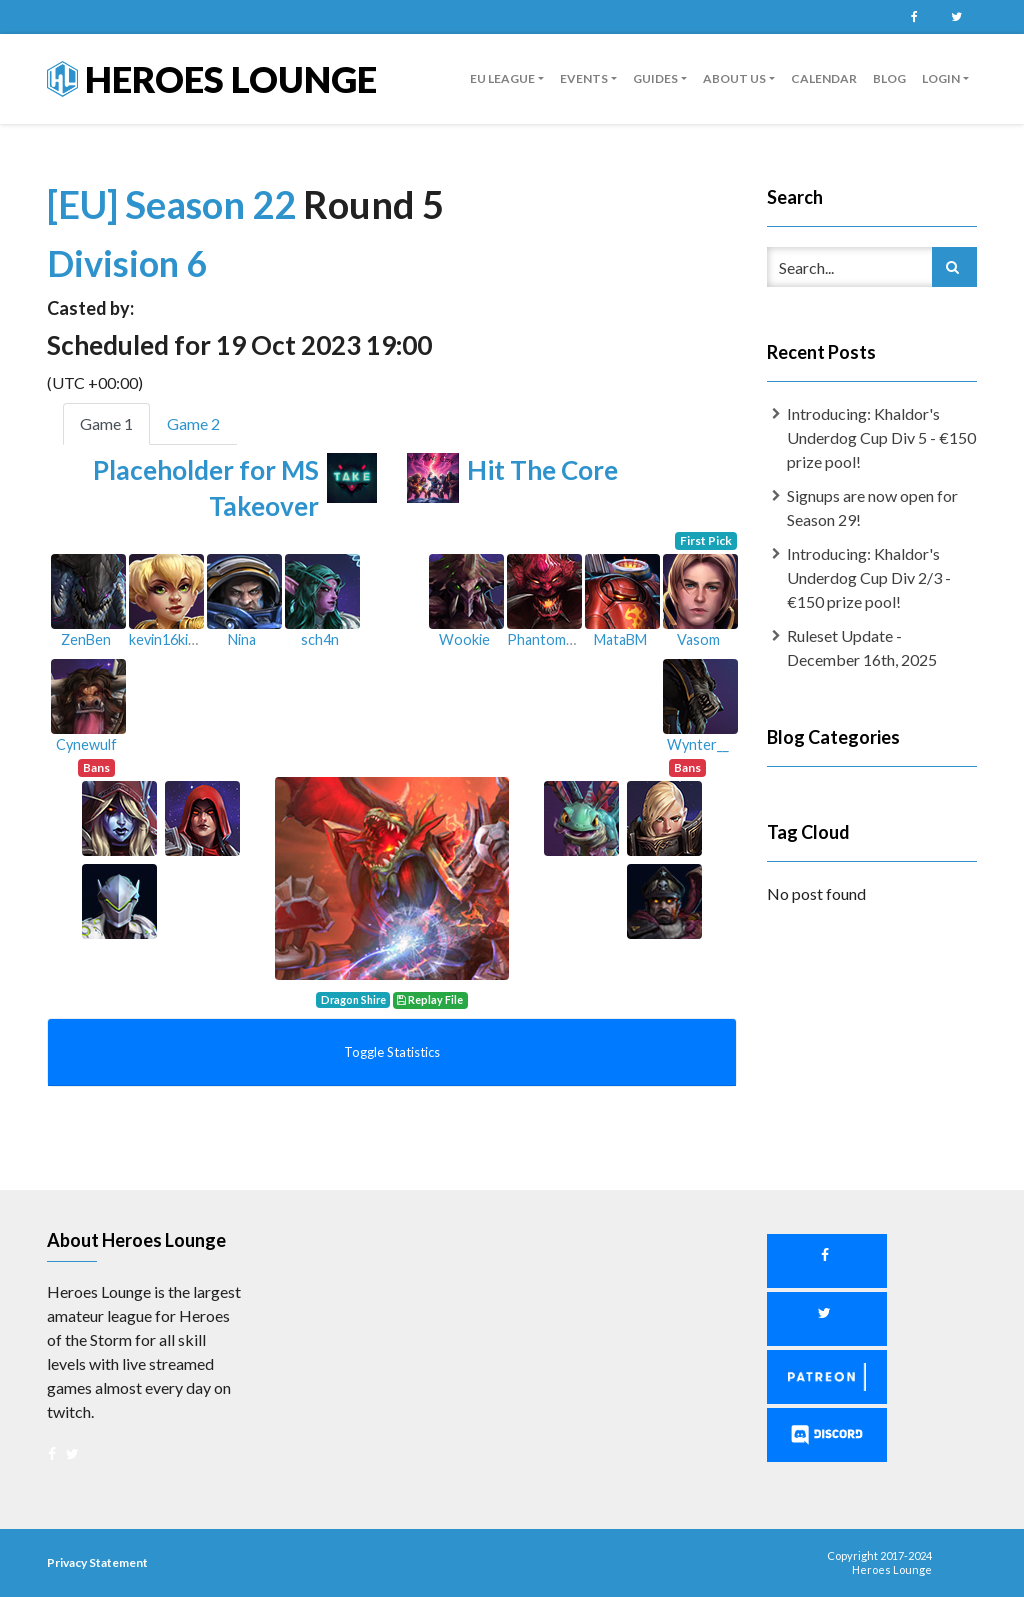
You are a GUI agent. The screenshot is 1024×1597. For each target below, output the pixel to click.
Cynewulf (86, 744)
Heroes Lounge (212, 79)
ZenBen (86, 639)
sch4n (320, 639)
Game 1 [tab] (106, 423)
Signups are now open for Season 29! (872, 507)
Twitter (956, 17)
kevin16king (166, 639)
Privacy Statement (97, 1562)
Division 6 (127, 263)
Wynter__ (698, 744)
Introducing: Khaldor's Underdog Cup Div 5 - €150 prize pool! (881, 437)
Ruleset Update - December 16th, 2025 (862, 647)
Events (584, 78)
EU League (502, 78)
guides (655, 78)
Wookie (464, 639)
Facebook (914, 17)
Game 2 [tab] (193, 423)
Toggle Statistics (392, 1052)
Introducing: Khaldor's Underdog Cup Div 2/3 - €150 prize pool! (869, 577)
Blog (889, 78)
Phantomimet (550, 639)
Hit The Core (542, 470)
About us (734, 78)
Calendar (824, 78)
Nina (242, 639)
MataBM (620, 639)
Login (941, 78)
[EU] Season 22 (175, 204)
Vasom (698, 639)
